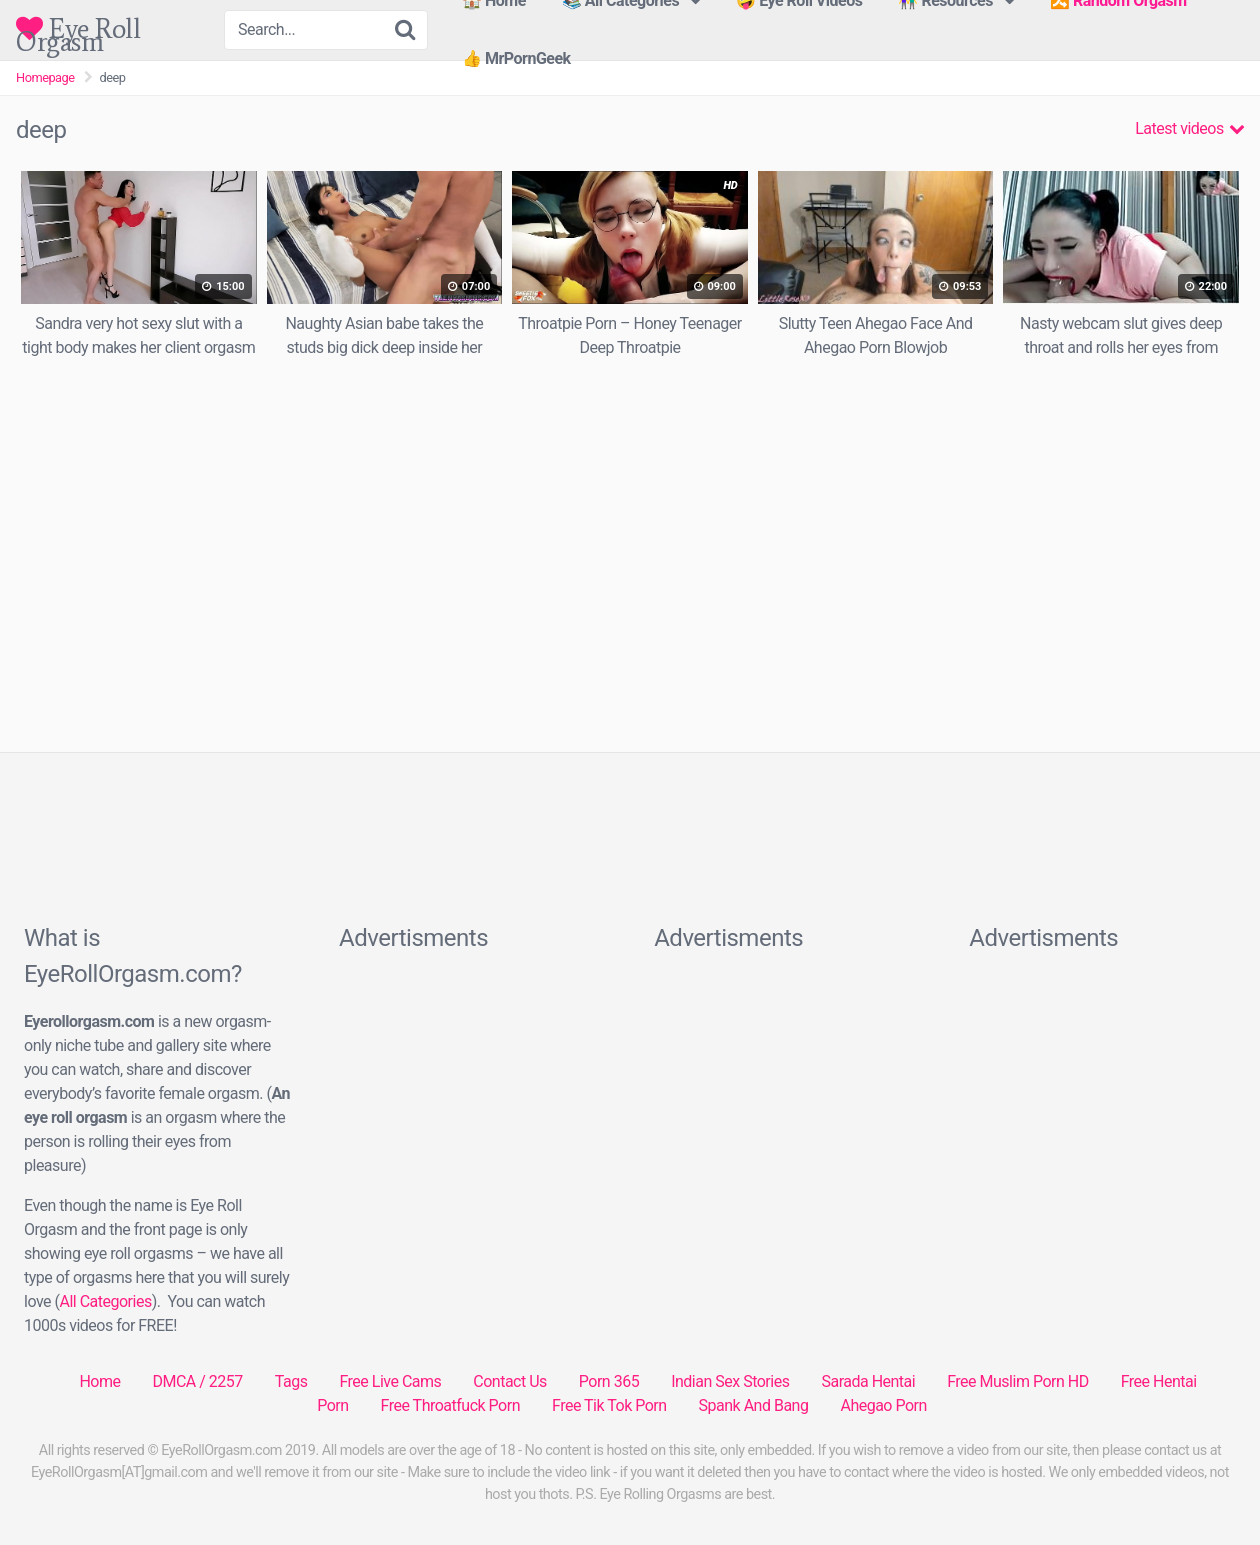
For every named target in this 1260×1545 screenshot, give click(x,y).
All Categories (105, 1301)
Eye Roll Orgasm (78, 28)
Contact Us (510, 1381)
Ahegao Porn (883, 1405)
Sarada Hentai (868, 1381)
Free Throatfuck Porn (450, 1405)
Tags (291, 1381)
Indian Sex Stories (730, 1381)
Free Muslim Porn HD (1017, 1381)
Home (99, 1381)
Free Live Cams (390, 1381)
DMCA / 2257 (197, 1381)
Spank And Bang (754, 1405)
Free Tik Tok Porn (609, 1405)
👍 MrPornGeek (516, 58)
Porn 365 (609, 1381)
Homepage (45, 77)
